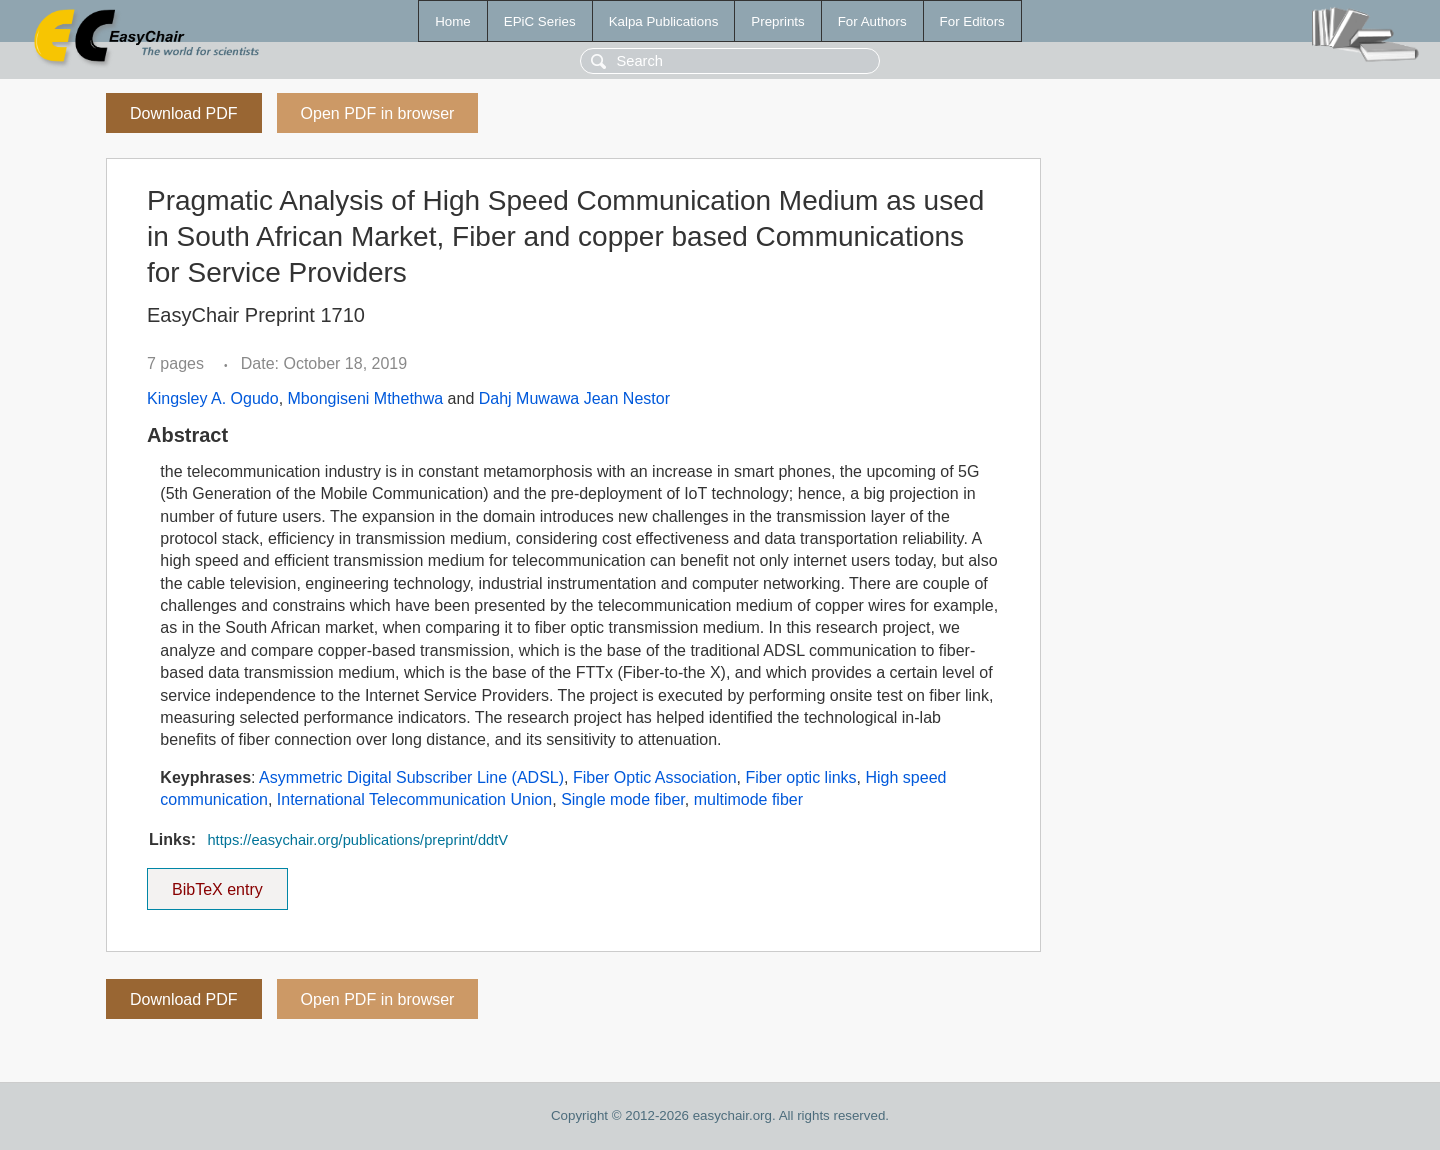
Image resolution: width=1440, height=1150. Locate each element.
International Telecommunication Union (414, 799)
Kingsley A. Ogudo (213, 398)
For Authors (872, 21)
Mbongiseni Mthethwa (366, 398)
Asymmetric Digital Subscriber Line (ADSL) (411, 777)
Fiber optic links (800, 777)
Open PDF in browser (378, 113)
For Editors (972, 21)
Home (453, 21)
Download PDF (184, 113)
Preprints (777, 21)
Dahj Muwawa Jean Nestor (574, 398)
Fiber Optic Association (655, 777)
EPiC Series (540, 21)
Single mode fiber (623, 799)
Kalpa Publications (664, 21)
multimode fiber (748, 799)
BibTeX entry (217, 883)
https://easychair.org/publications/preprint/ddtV (357, 840)
